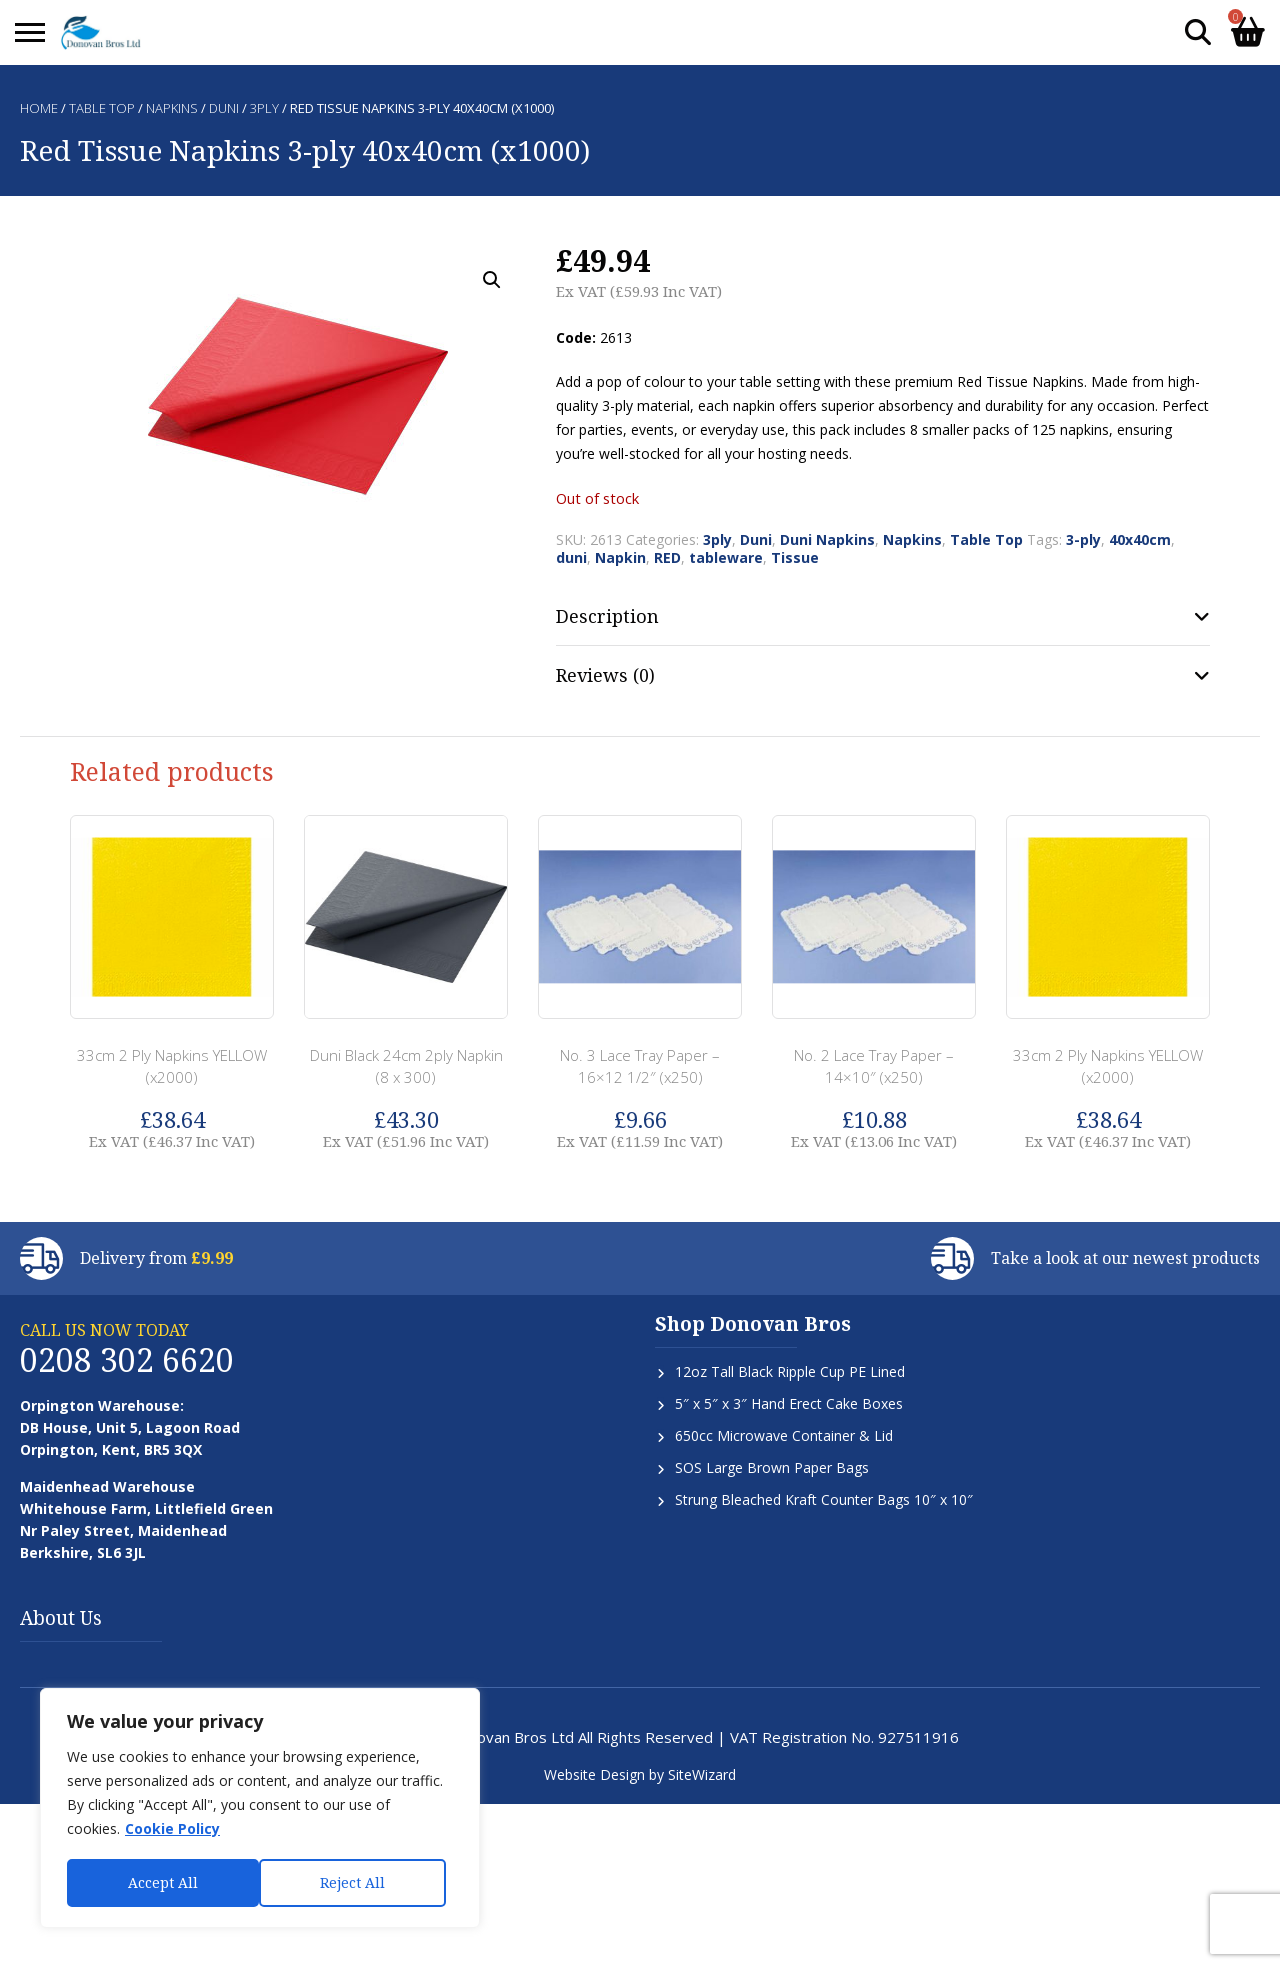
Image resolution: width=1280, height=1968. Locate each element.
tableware (726, 557)
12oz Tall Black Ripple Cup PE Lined (790, 1371)
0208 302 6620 (127, 1359)
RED (667, 557)
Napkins (172, 108)
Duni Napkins (827, 539)
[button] (492, 280)
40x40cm (1140, 539)
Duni (224, 108)
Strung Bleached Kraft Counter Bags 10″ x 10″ (824, 1499)
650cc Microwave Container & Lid (784, 1435)
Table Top (102, 108)
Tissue (795, 557)
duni (571, 557)
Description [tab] (607, 616)
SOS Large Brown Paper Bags (772, 1467)
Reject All (160, 1882)
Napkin (620, 557)
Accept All (357, 1882)
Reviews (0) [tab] (605, 675)
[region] (260, 1809)
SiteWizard (702, 1774)
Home (39, 108)
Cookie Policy (172, 1830)
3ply (264, 108)
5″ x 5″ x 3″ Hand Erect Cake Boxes (789, 1403)
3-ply (1083, 539)
